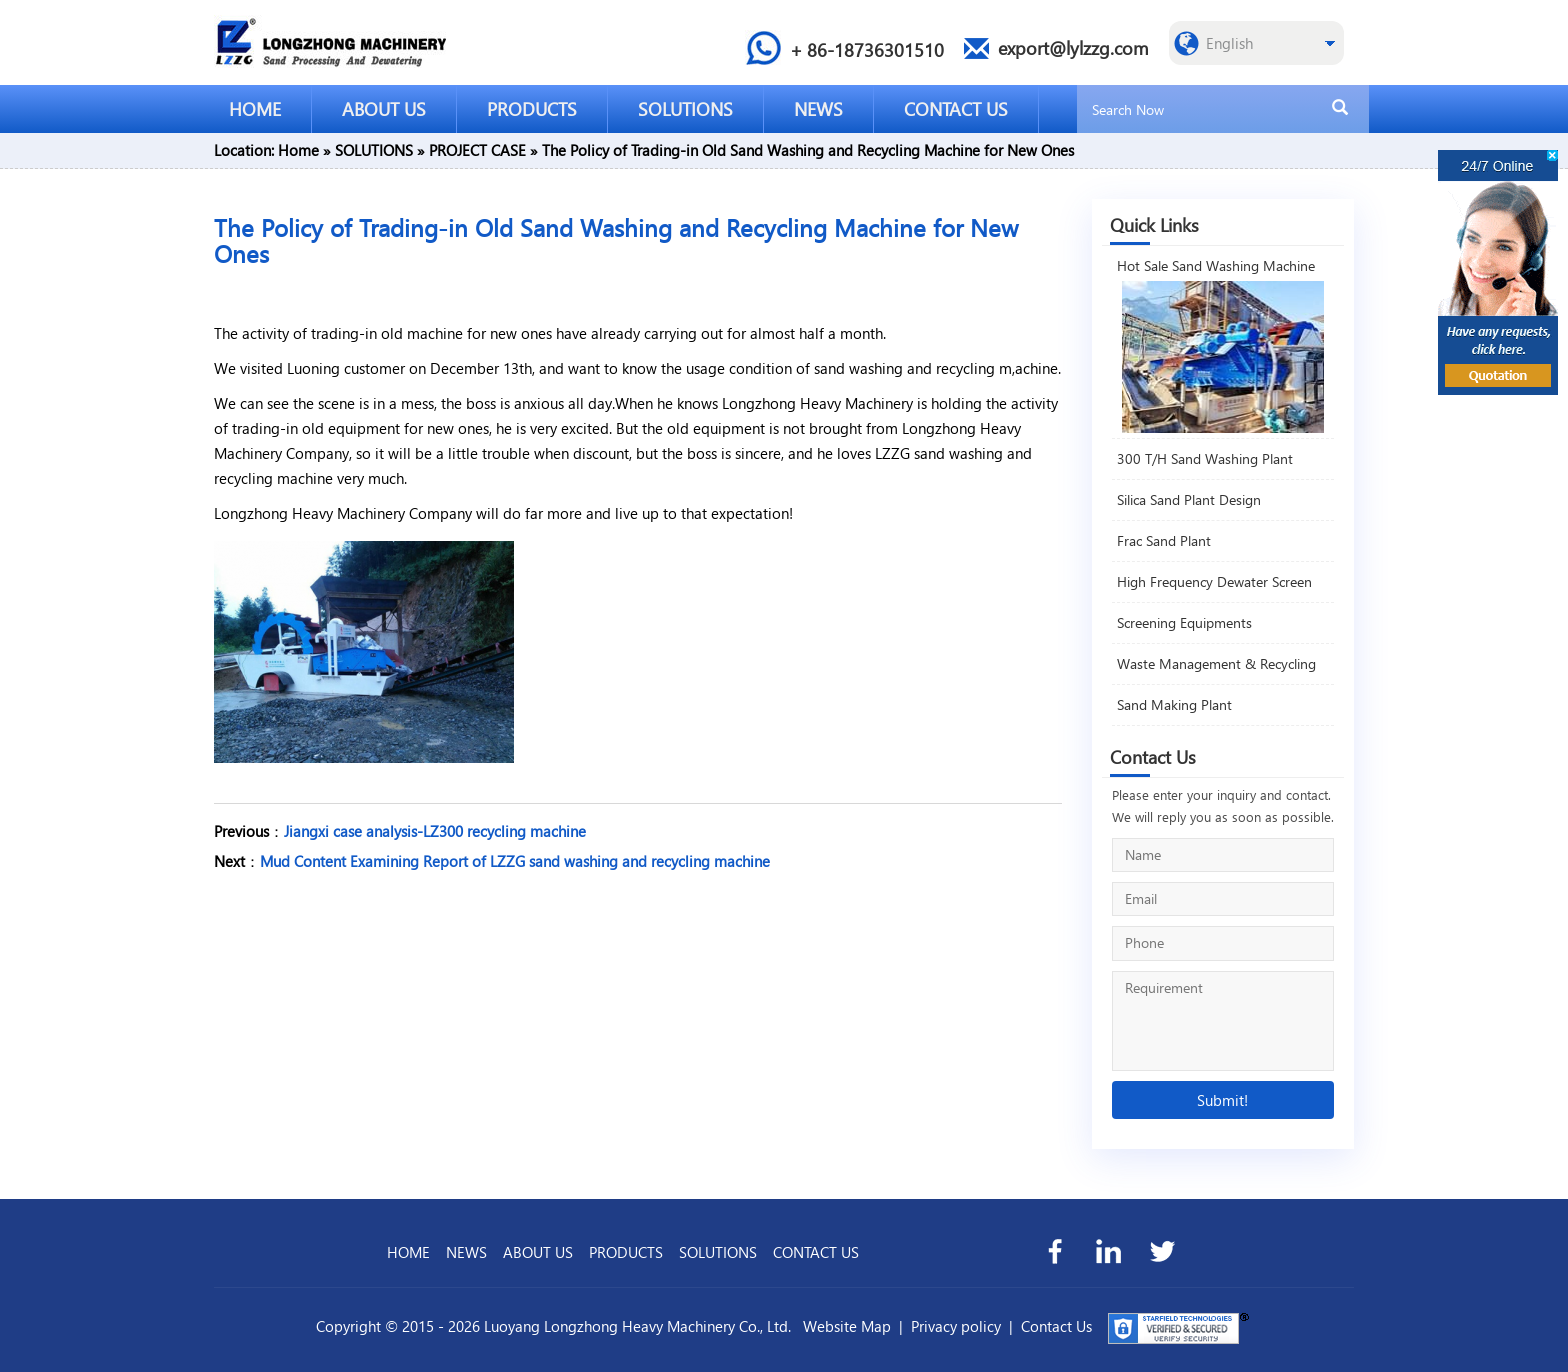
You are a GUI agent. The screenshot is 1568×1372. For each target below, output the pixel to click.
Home (298, 150)
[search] (1340, 108)
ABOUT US (384, 108)
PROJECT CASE (477, 150)
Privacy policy (956, 1326)
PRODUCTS (532, 108)
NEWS (818, 108)
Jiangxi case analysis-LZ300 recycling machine (435, 831)
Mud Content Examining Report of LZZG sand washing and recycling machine (515, 861)
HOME (255, 108)
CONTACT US (956, 108)
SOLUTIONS (685, 108)
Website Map (847, 1326)
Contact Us (1056, 1326)
